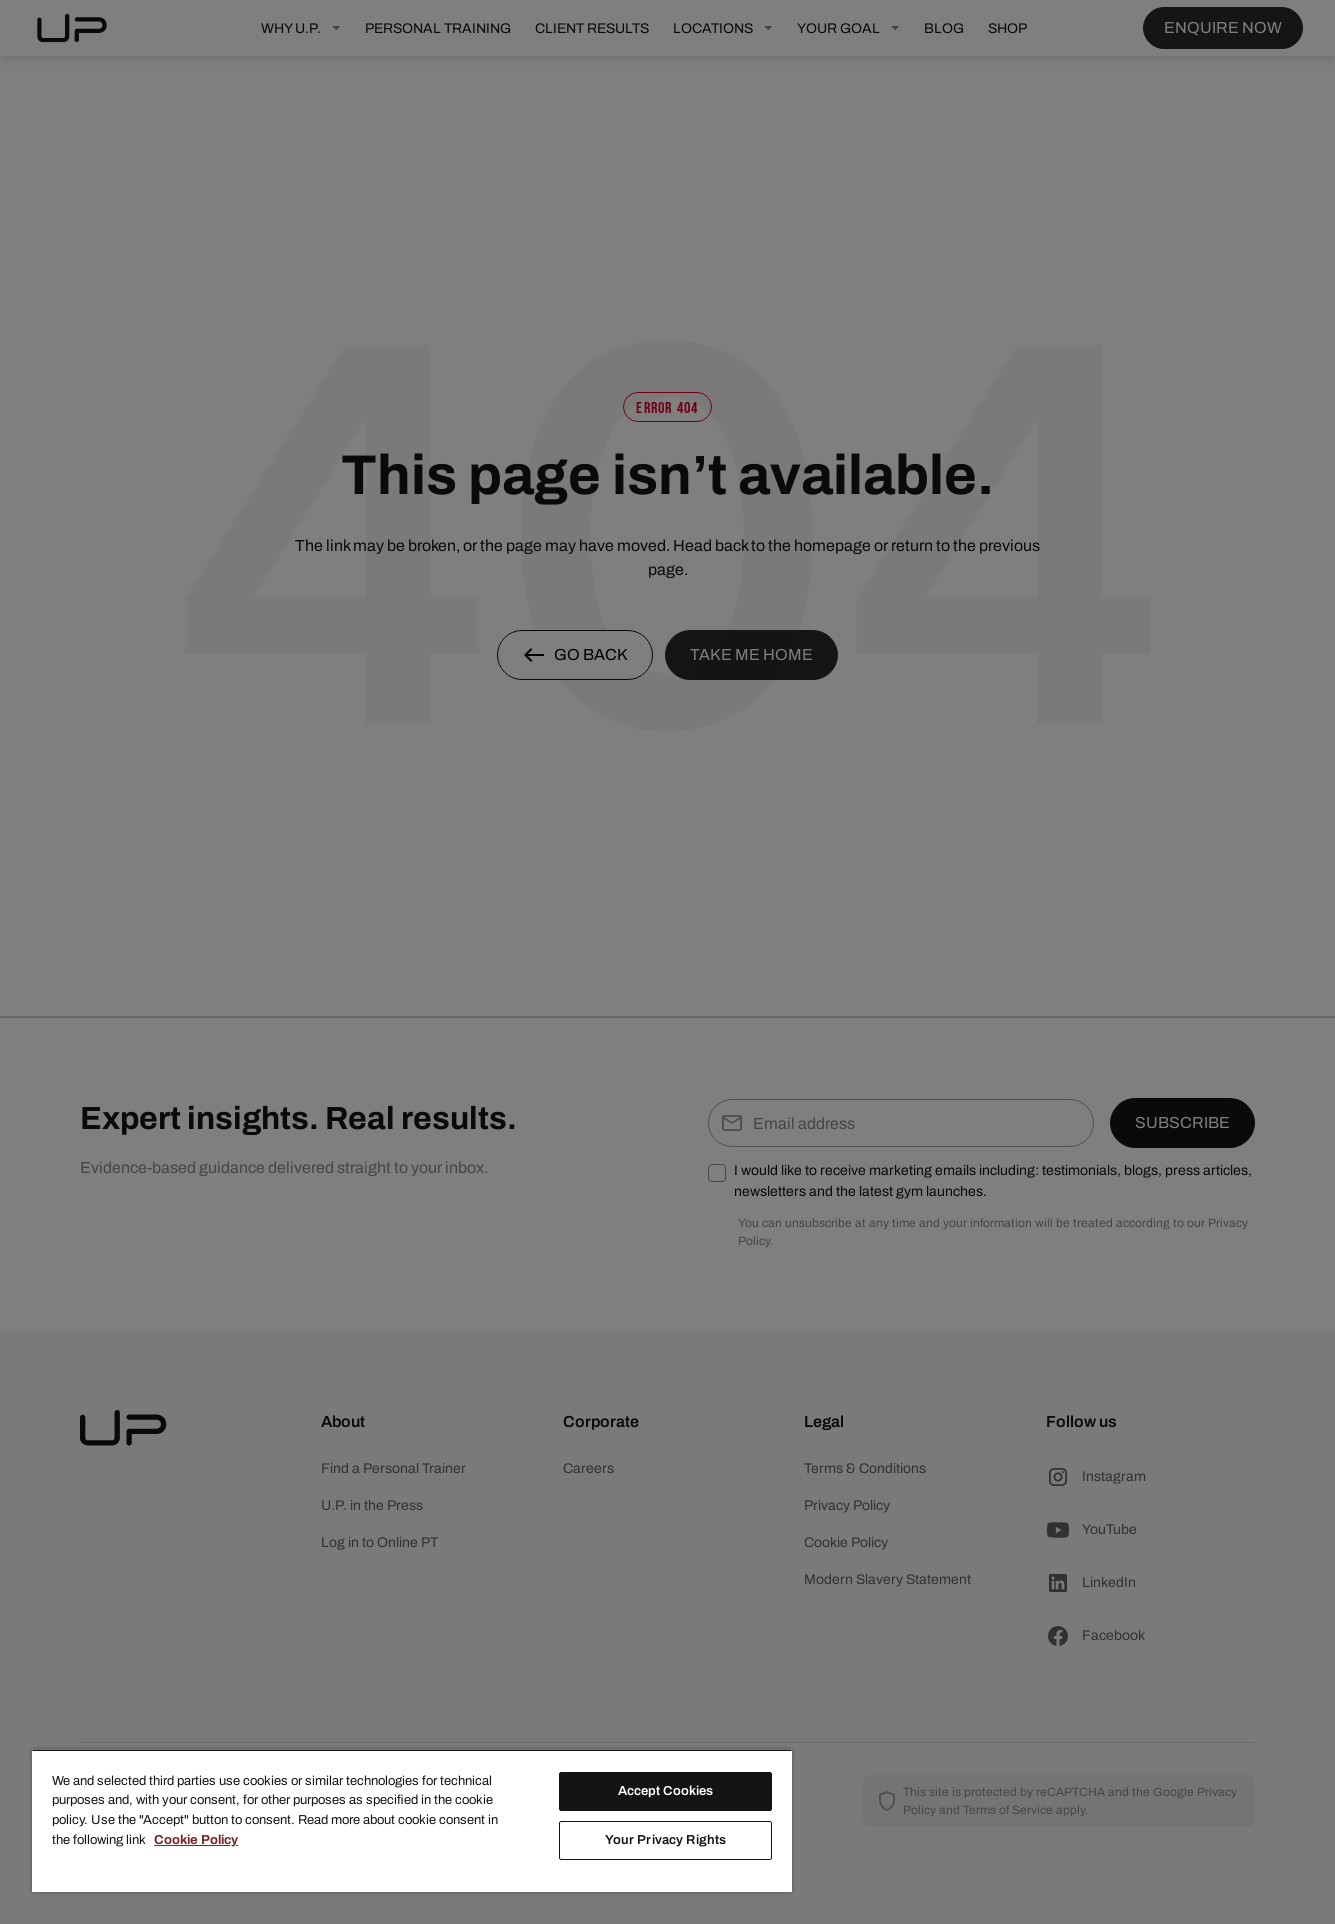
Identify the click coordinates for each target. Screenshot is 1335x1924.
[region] (412, 1820)
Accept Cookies (666, 1791)
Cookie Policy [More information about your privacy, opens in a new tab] (196, 1840)
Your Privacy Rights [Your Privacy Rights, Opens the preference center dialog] (665, 1840)
